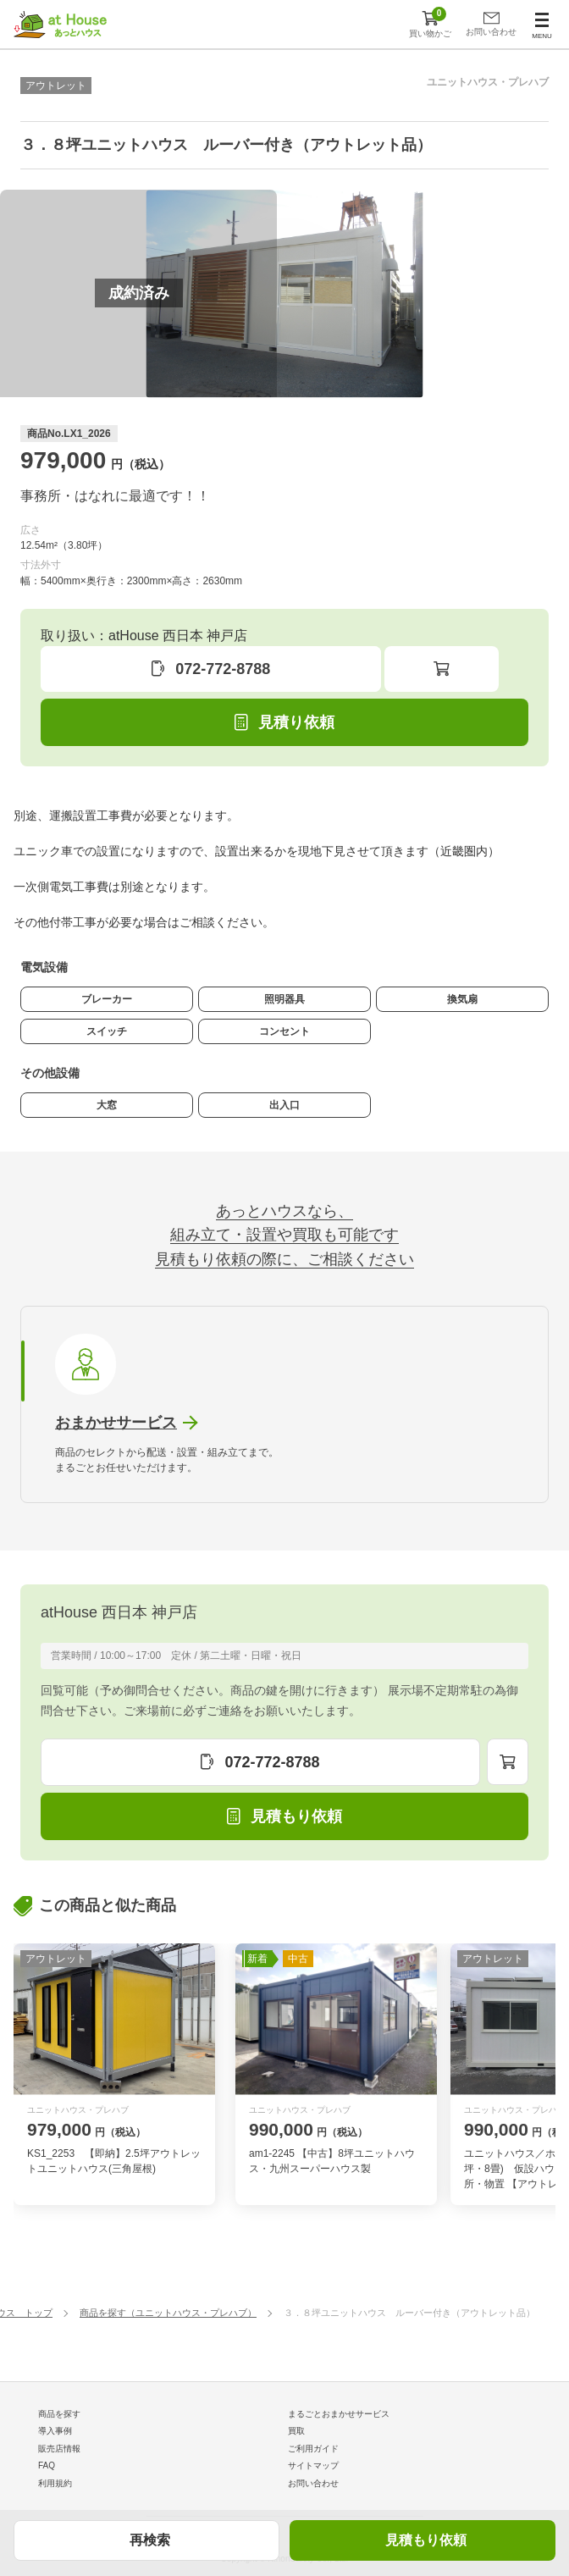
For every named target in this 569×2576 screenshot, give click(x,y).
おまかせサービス (116, 1422)
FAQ (46, 2465)
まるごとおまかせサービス (338, 2413)
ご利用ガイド (313, 2448)
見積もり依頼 (426, 2540)
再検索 (150, 2540)
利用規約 (55, 2483)
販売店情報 (59, 2448)
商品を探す (59, 2413)
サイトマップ (313, 2465)
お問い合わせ (313, 2483)
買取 (296, 2430)
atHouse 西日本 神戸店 (119, 1612)
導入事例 (55, 2430)
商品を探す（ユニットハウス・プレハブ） (168, 2313)
